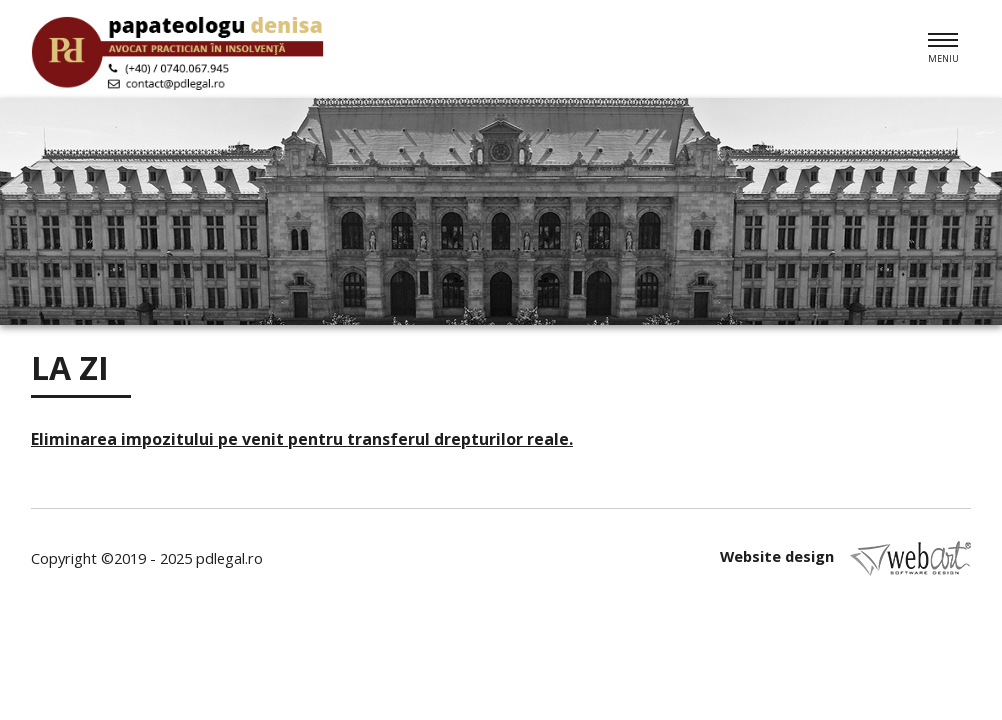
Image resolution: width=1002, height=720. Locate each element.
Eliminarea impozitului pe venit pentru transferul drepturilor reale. (302, 439)
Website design (845, 558)
